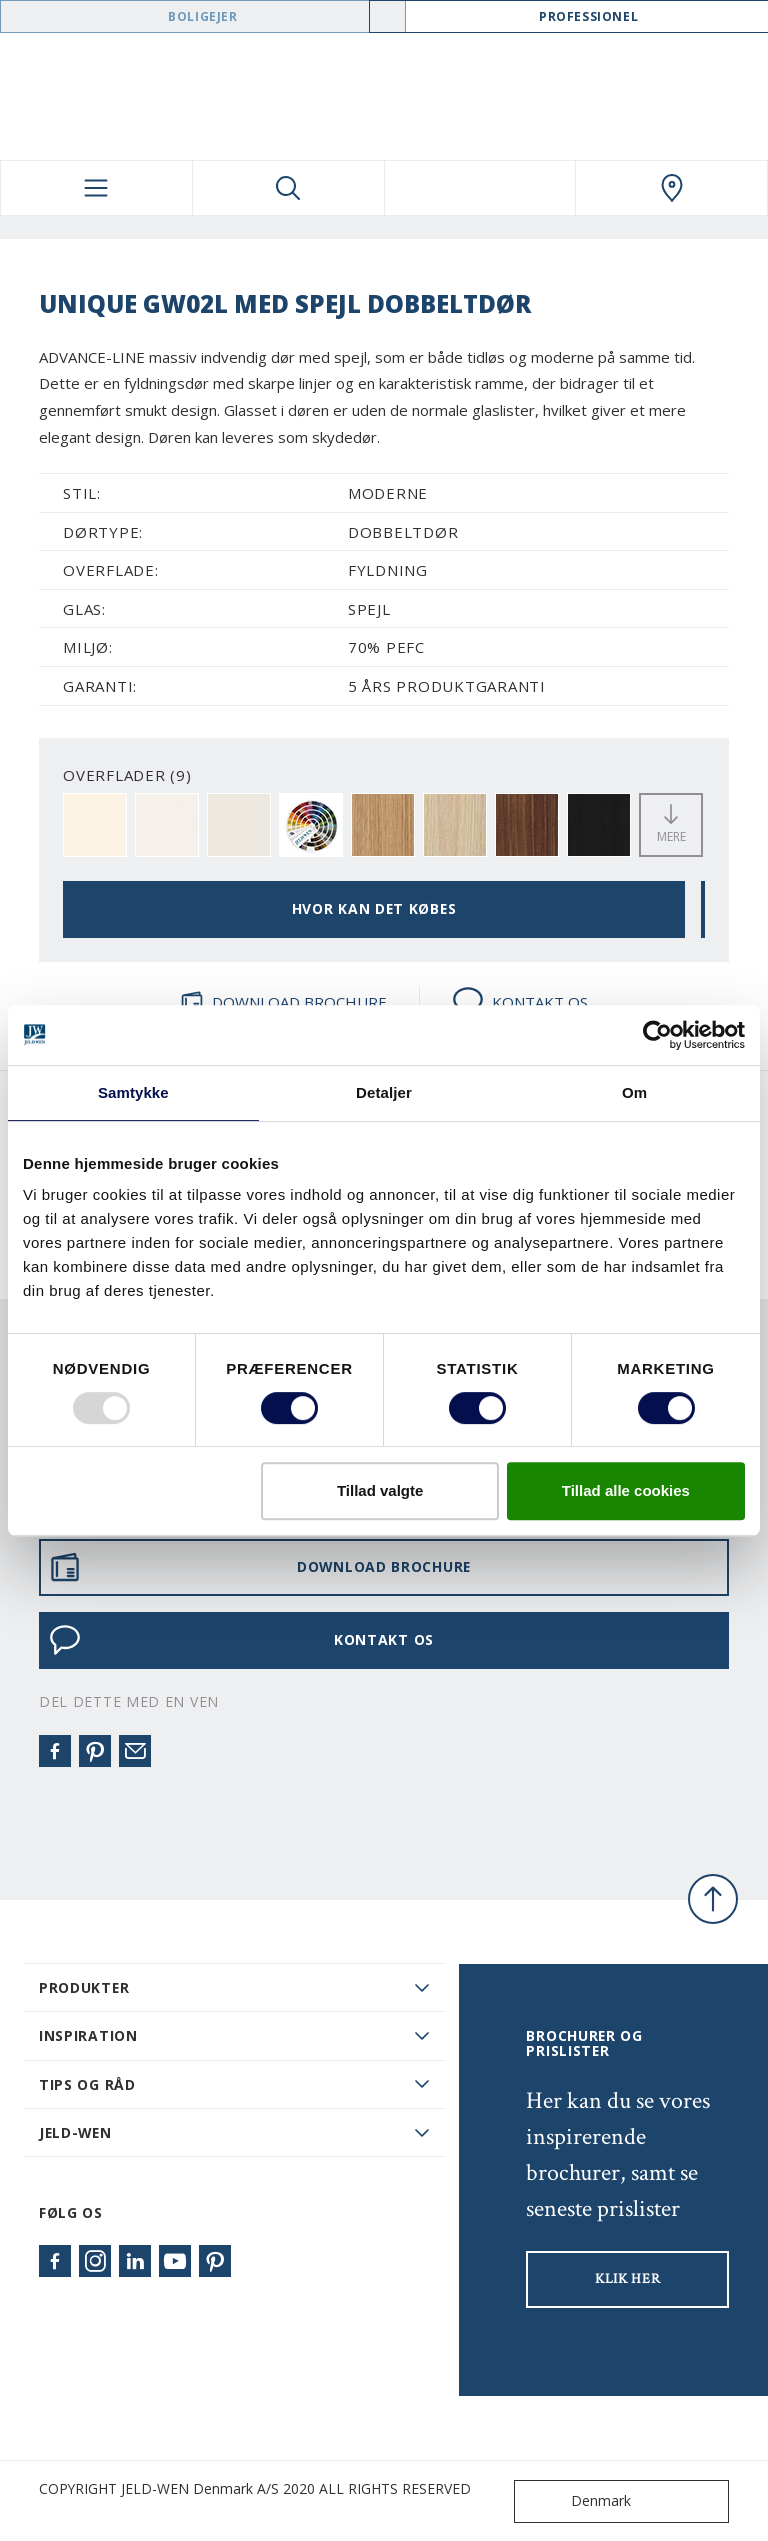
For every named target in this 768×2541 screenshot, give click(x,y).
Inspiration (88, 2035)
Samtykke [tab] (133, 1092)
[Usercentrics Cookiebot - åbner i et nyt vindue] (657, 1035)
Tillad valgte (380, 1490)
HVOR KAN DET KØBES (374, 908)
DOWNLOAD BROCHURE (283, 1002)
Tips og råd (87, 2084)
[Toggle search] (288, 188)
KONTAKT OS (520, 1002)
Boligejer (202, 16)
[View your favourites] (480, 188)
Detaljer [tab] (384, 1092)
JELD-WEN (75, 2132)
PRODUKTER (84, 1987)
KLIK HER (628, 2279)
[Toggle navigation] (96, 188)
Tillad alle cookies (626, 1490)
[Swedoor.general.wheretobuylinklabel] (671, 188)
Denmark (577, 2501)
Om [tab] (634, 1092)
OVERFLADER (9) (127, 775)
